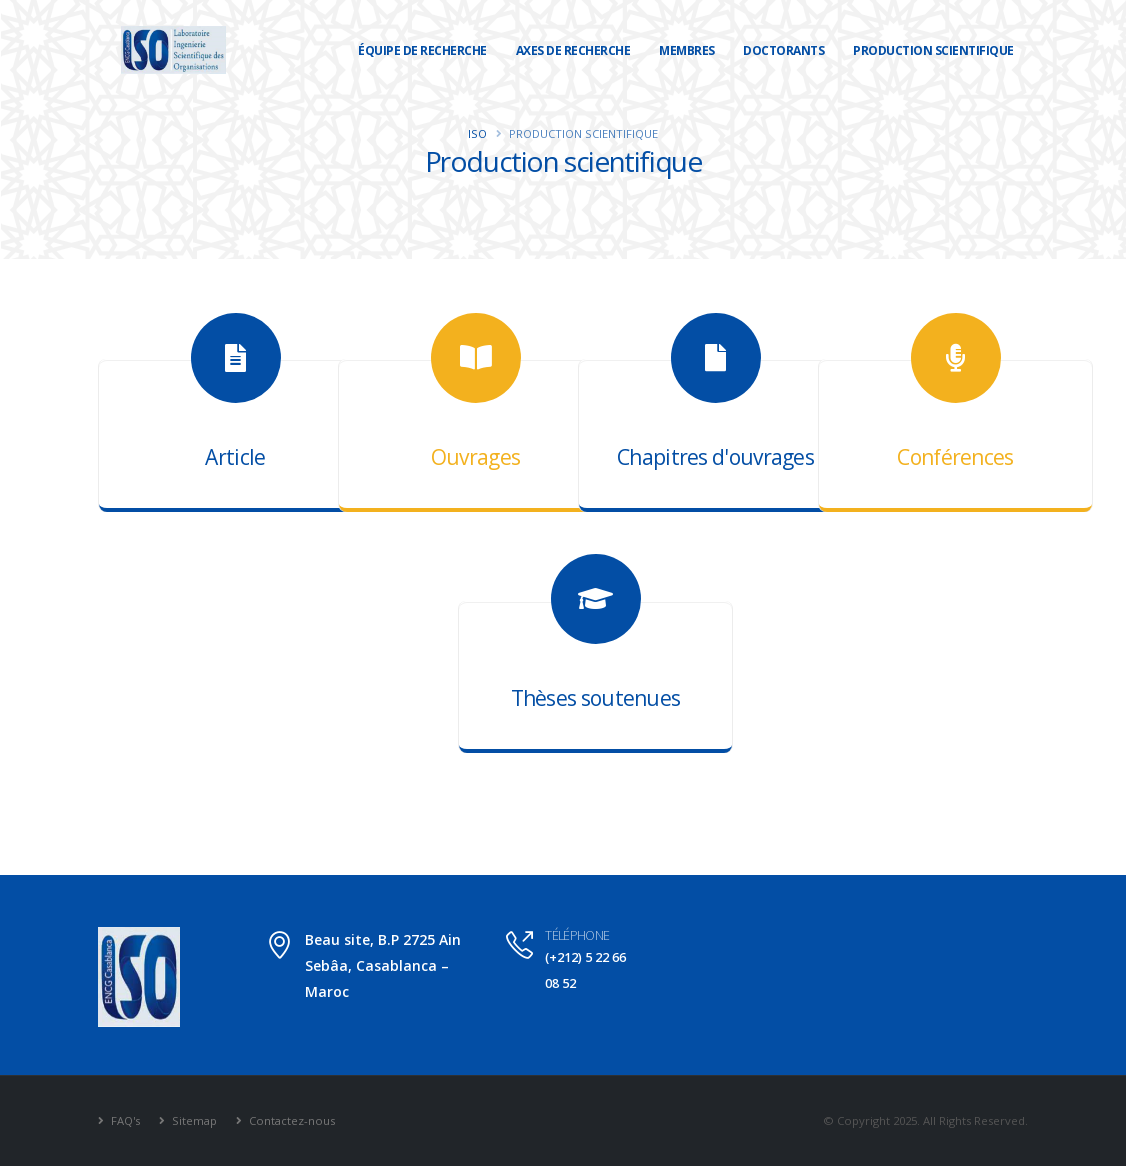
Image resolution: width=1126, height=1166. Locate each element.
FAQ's (124, 1120)
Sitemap (193, 1120)
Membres (687, 50)
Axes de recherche (573, 50)
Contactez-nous (290, 1120)
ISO (477, 133)
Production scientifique (933, 50)
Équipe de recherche (422, 50)
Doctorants (783, 50)
